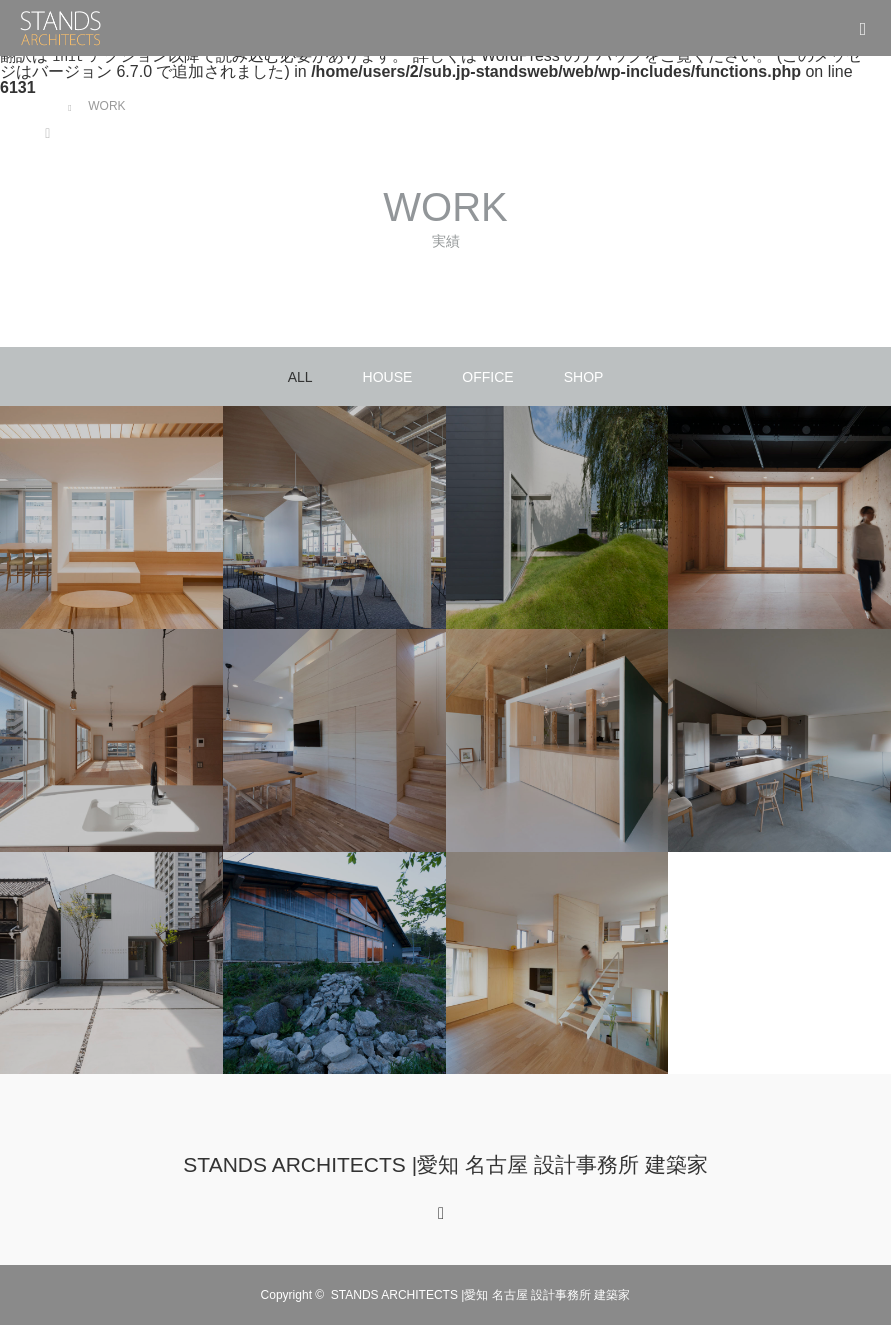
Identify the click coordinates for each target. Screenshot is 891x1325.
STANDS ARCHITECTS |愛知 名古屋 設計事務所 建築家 (445, 1164)
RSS (439, 1210)
